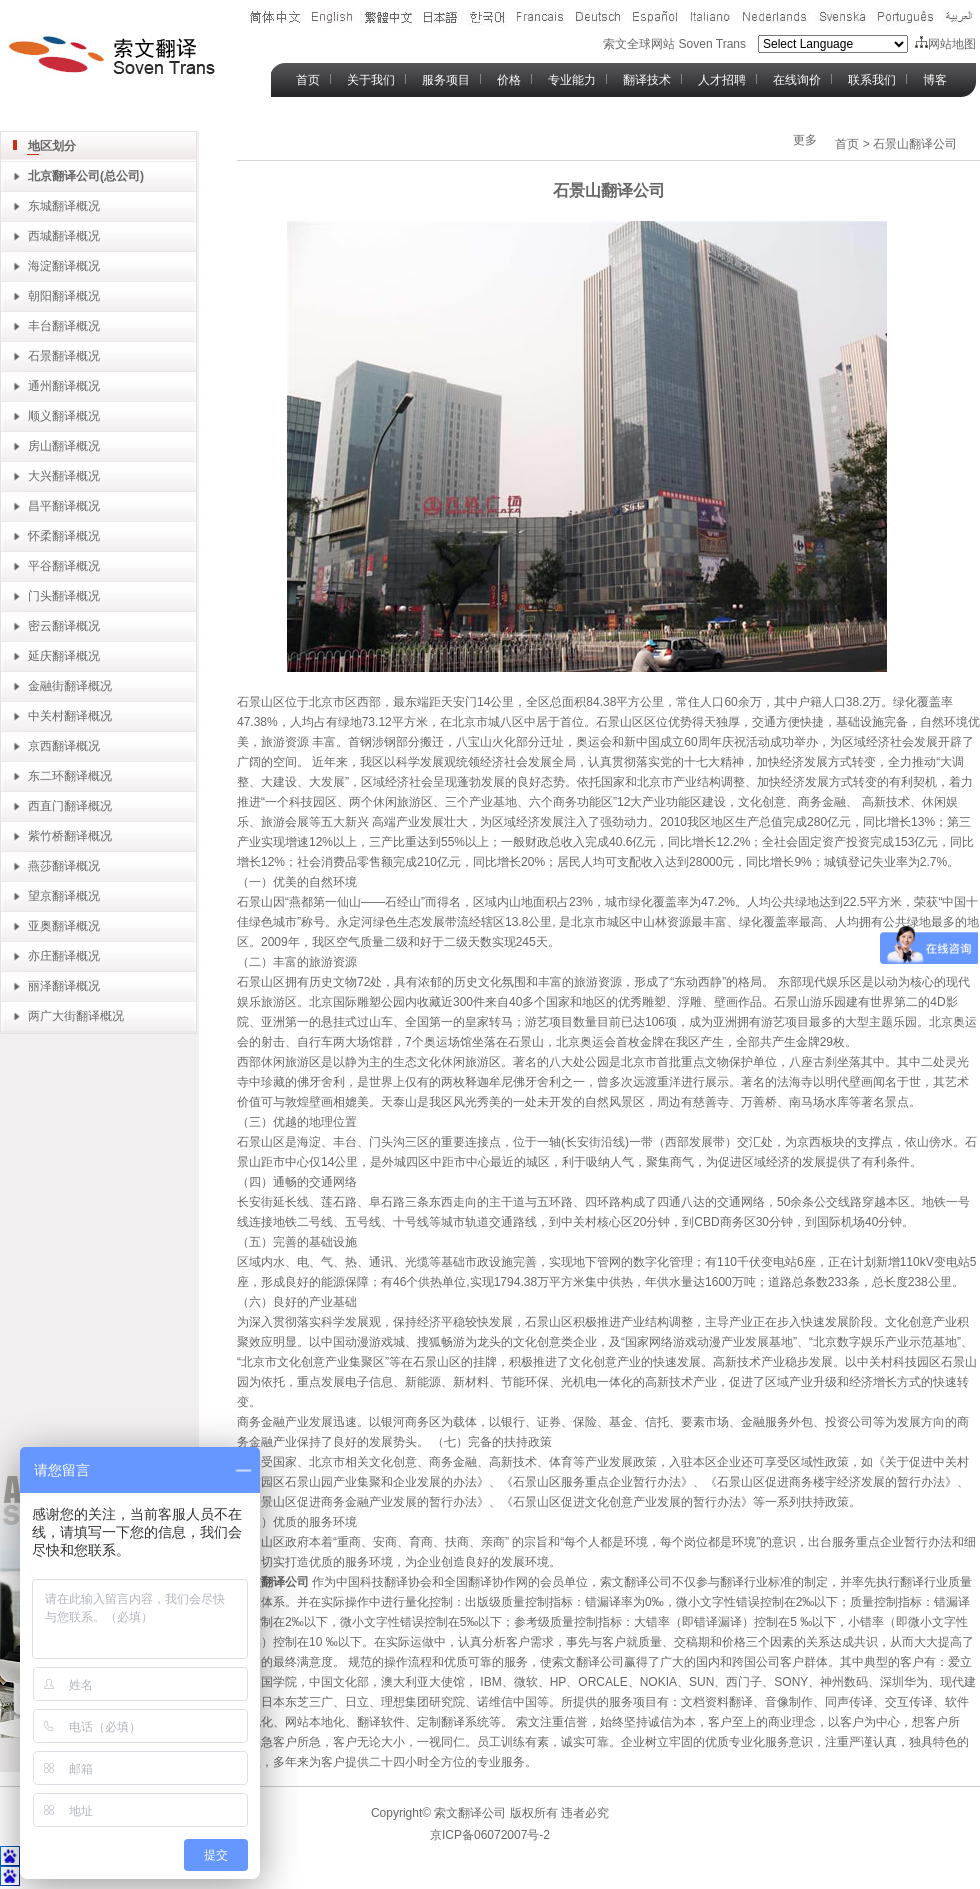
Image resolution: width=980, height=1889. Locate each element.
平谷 (40, 566)
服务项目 (446, 80)
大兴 (40, 476)
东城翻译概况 (64, 206)
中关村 (46, 716)
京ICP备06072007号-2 (490, 1835)
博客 (935, 80)
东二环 (46, 776)
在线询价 (797, 80)
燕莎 (40, 866)
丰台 (40, 326)
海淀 (40, 266)
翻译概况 (76, 236)
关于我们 (371, 80)
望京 (40, 896)
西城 (40, 236)
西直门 (46, 806)
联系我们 (872, 80)
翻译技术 (647, 80)
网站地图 (945, 44)
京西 (40, 746)
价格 (509, 80)
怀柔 (40, 536)
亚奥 (40, 926)
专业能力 (572, 80)
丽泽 (40, 986)
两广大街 (52, 1016)
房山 (40, 446)
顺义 (40, 416)
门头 (40, 596)
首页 (308, 80)
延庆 (40, 656)
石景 (40, 356)
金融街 (46, 686)
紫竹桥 (46, 836)
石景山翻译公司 (915, 144)
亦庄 (40, 956)
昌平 (40, 506)
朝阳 (40, 296)
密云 (40, 626)
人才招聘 (722, 80)
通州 (40, 386)
